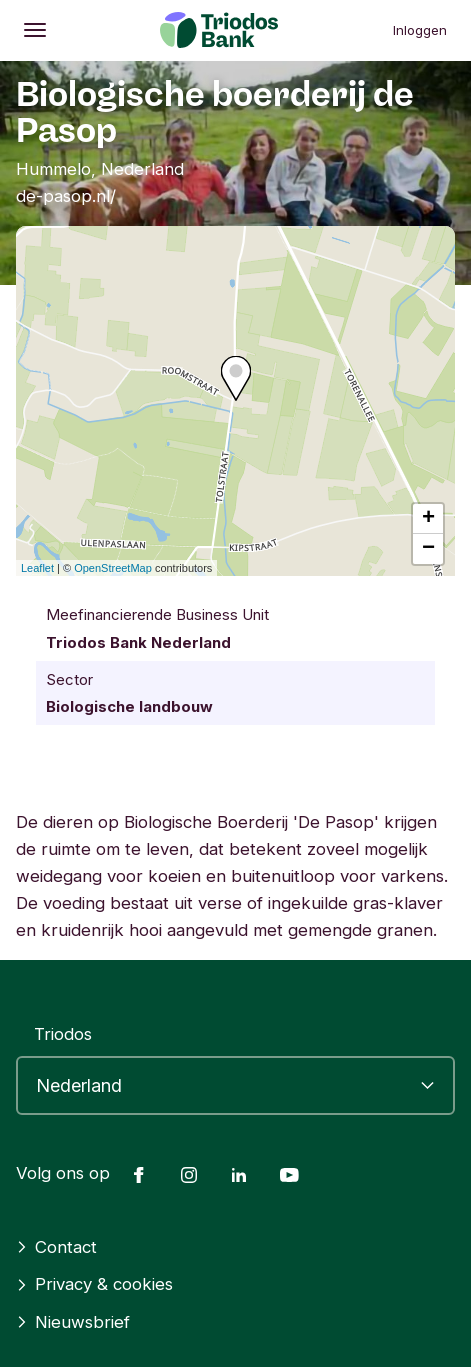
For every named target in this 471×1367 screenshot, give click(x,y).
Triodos (63, 1034)
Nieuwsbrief (73, 1322)
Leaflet (37, 568)
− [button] (428, 549)
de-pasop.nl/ (66, 196)
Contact (56, 1247)
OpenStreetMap (113, 568)
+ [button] (428, 519)
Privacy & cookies (94, 1284)
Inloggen (420, 30)
